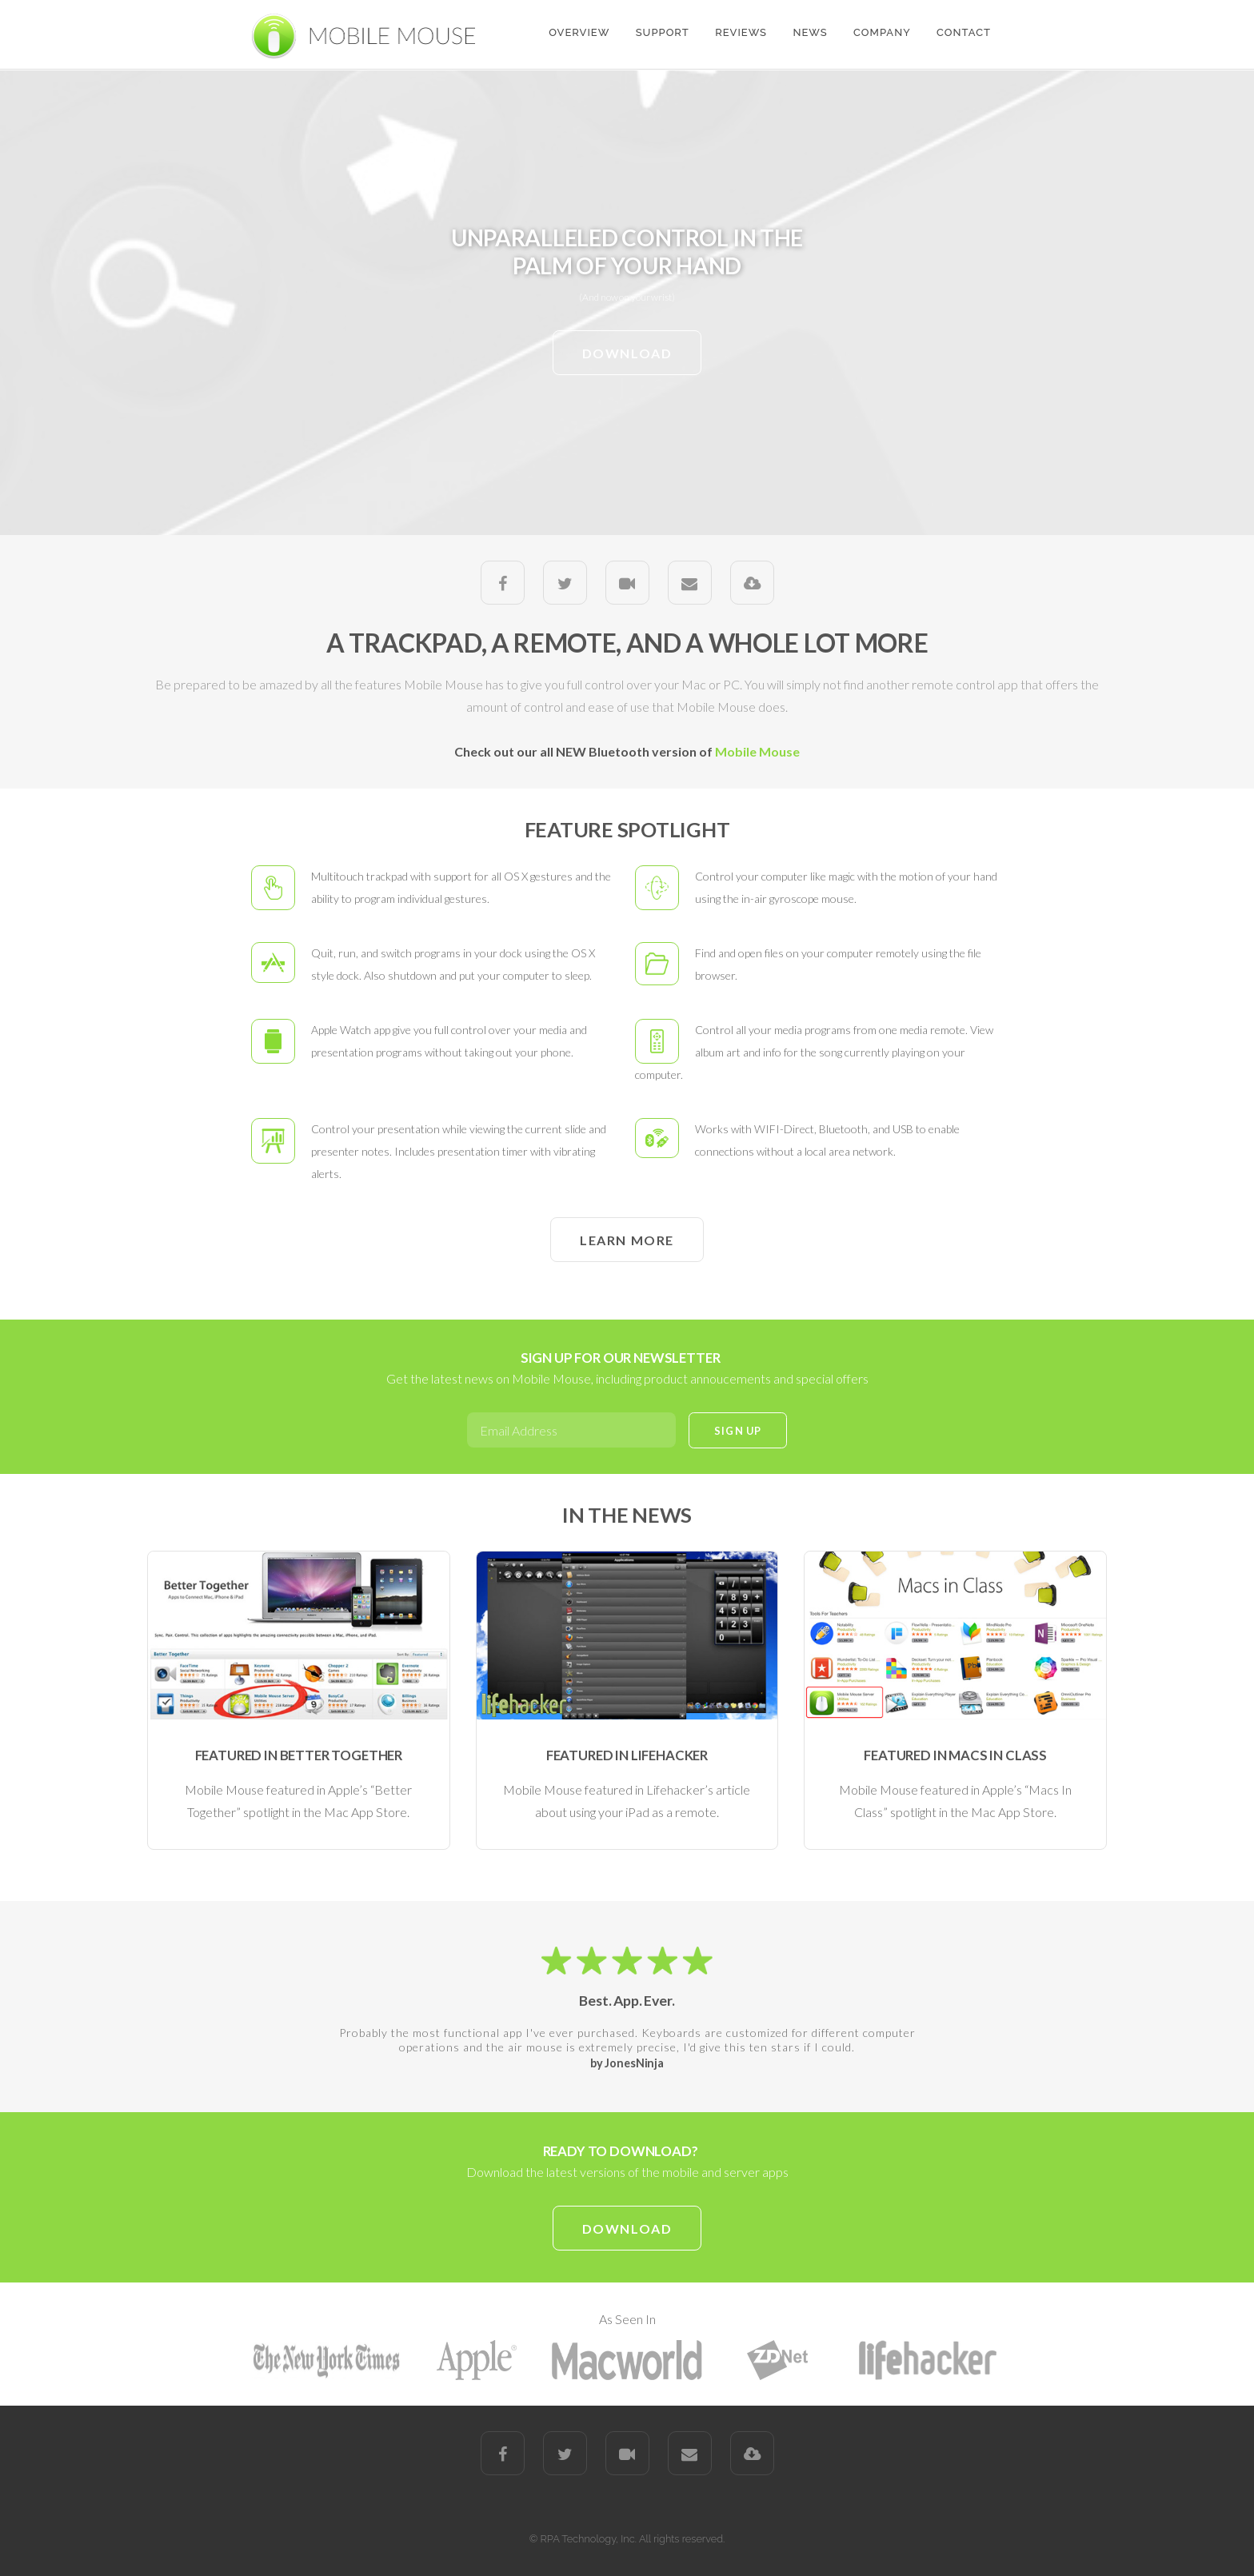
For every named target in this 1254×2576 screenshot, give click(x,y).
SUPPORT (662, 32)
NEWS (810, 32)
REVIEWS (741, 32)
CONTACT (964, 32)
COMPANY (882, 32)
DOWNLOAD (627, 353)
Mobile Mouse (757, 751)
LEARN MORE (627, 1240)
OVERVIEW (579, 32)
